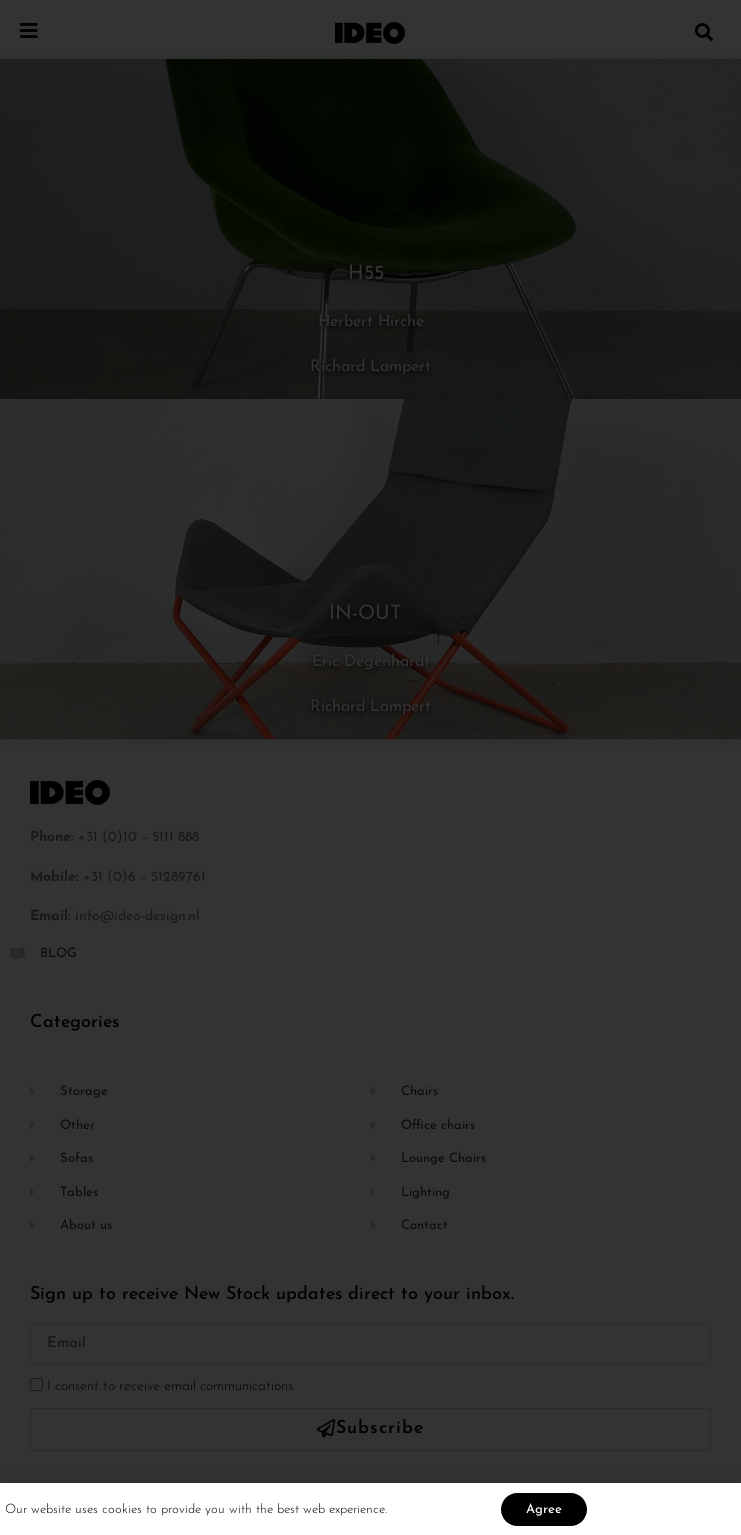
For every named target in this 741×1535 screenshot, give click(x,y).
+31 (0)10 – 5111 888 (138, 837)
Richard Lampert (370, 367)
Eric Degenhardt (371, 662)
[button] (704, 31)
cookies (124, 1512)
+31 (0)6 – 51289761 (144, 877)
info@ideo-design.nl (137, 916)
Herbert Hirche (371, 322)
